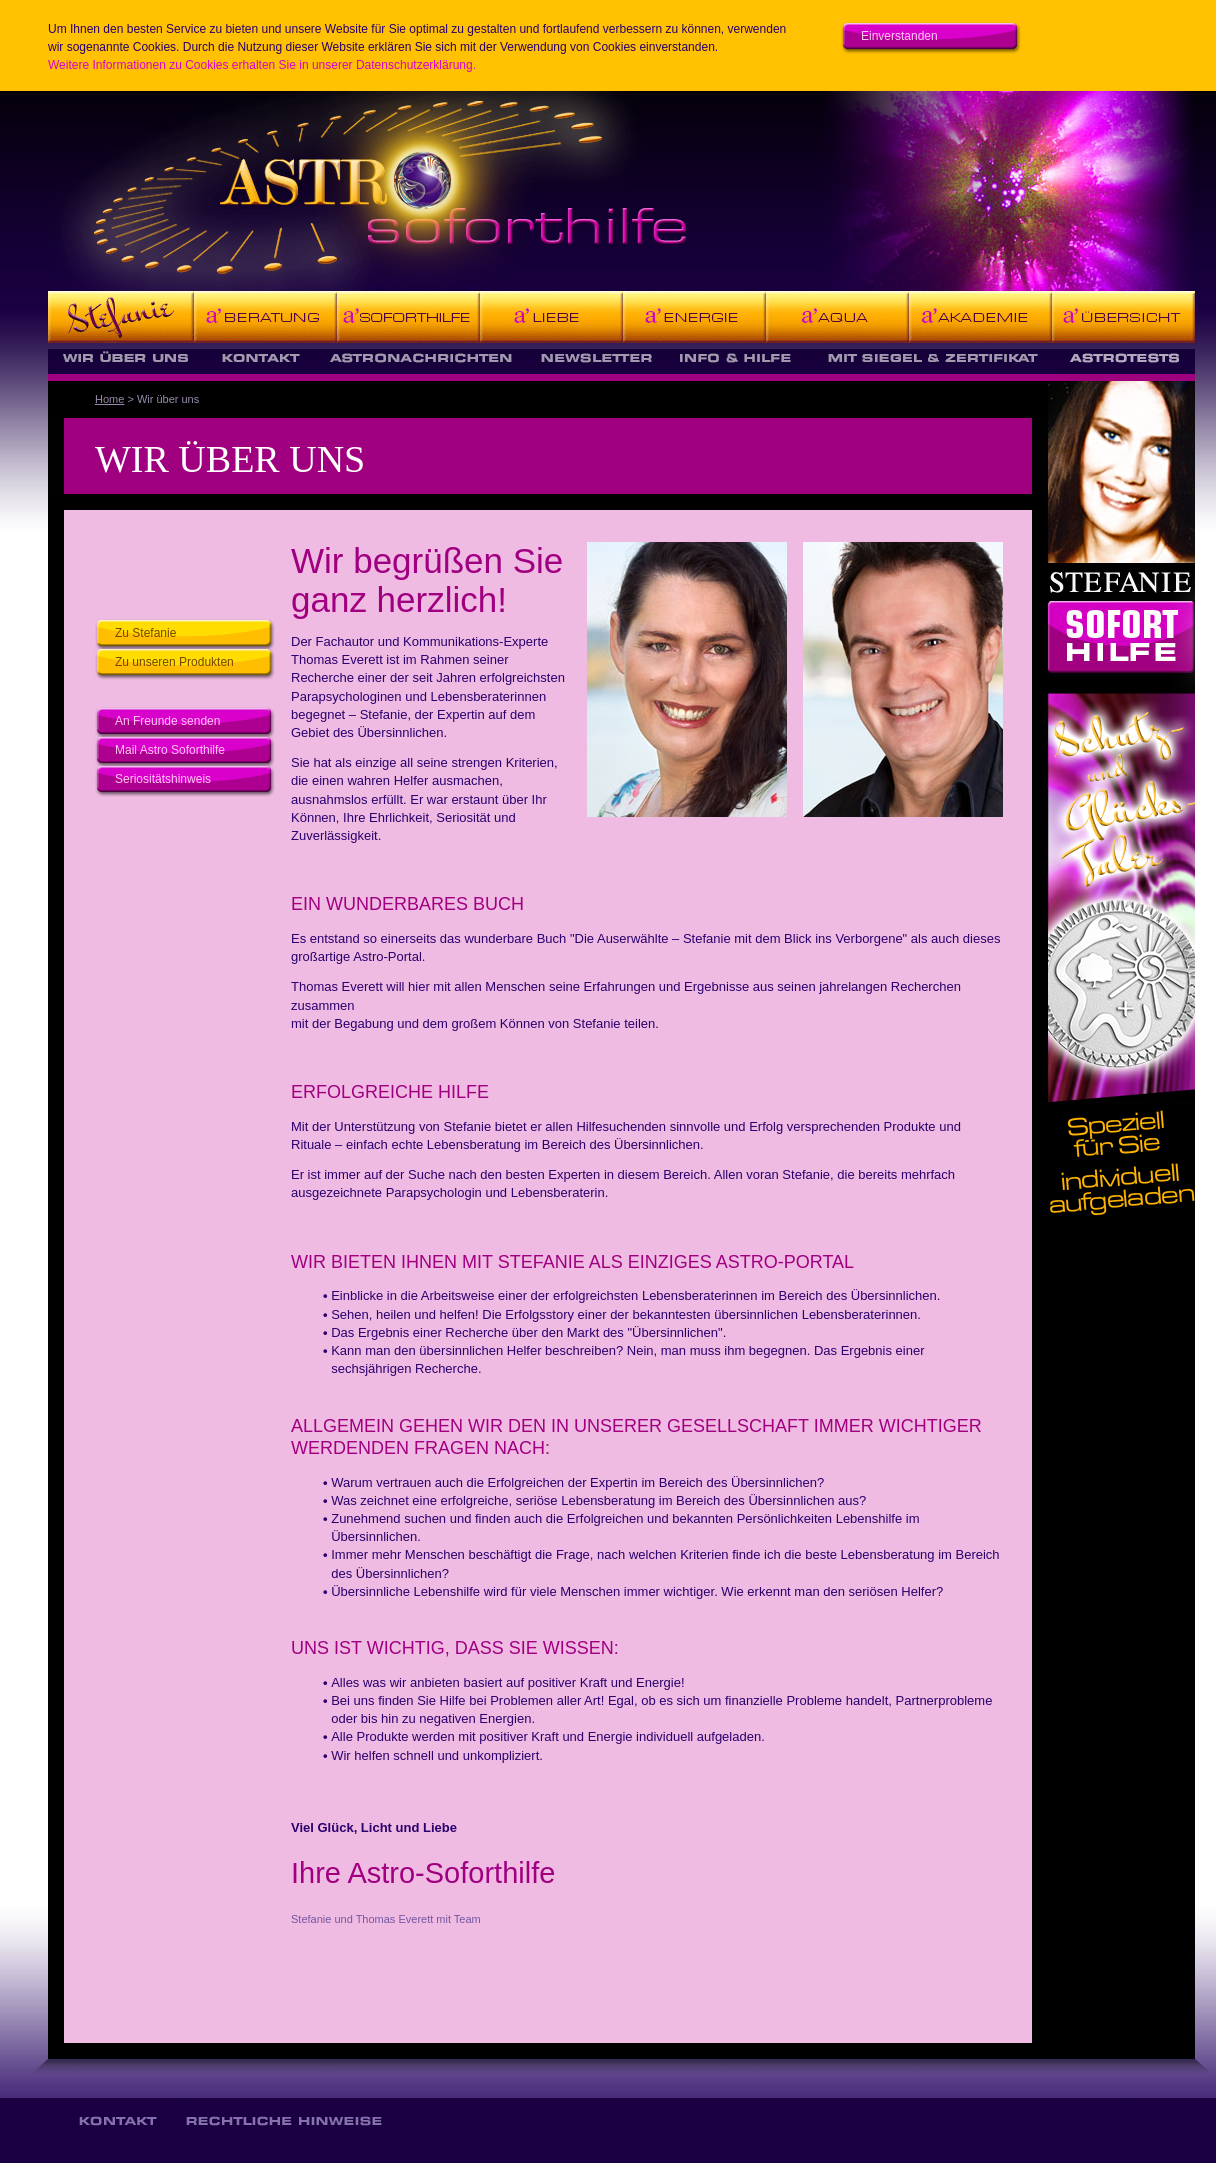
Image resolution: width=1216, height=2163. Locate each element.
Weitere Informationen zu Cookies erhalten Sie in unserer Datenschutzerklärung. (262, 65)
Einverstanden (899, 36)
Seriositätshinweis (163, 779)
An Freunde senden (167, 721)
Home (109, 399)
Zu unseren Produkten (174, 662)
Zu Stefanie (145, 633)
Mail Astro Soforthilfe (170, 750)
